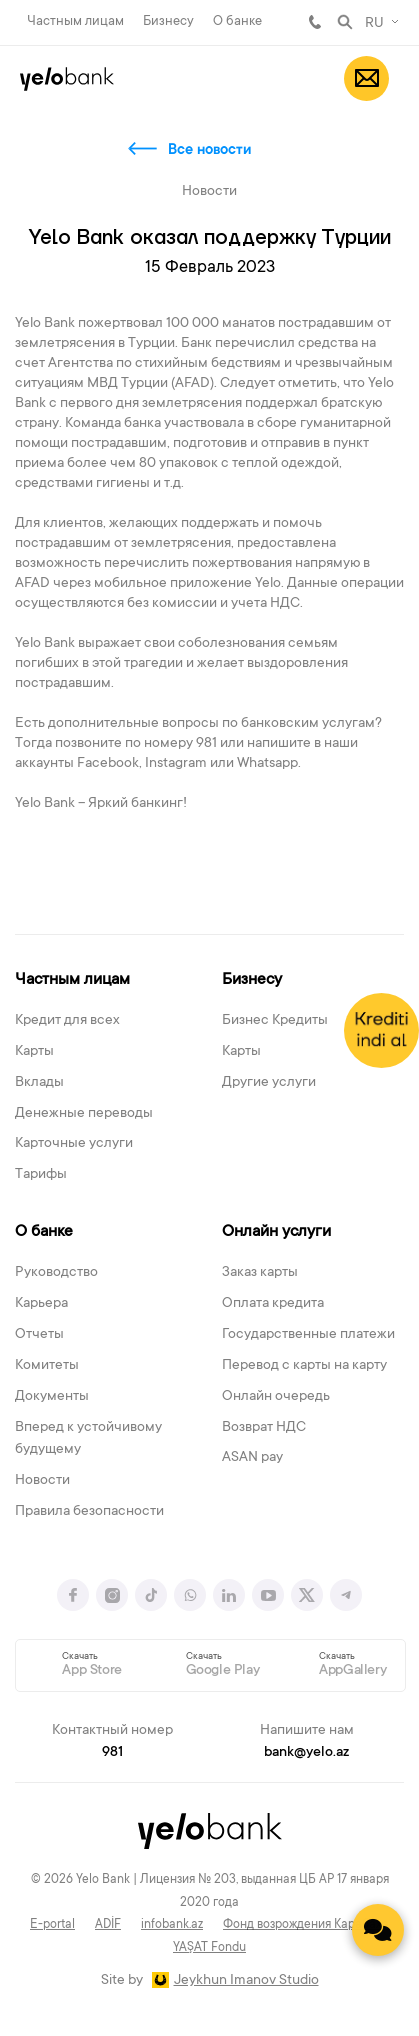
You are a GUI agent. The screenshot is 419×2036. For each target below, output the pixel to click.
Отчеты (39, 1335)
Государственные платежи (308, 1335)
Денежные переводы (84, 1114)
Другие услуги (269, 1083)
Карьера (41, 1304)
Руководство (56, 1273)
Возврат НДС (264, 1428)
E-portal (52, 1925)
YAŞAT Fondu (209, 1948)
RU (374, 24)
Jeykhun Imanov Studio (246, 1981)
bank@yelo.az (306, 1753)
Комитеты (47, 1366)
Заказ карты (260, 1273)
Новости (42, 1481)
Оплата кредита (273, 1304)
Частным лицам (75, 21)
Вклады (39, 1083)
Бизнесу (168, 21)
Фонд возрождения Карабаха (306, 1925)
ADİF (108, 1925)
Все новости (209, 151)
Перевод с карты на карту (304, 1366)
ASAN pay (252, 1458)
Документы (52, 1397)
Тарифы (41, 1175)
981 (315, 22)
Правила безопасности (89, 1512)
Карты (34, 1052)
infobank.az (172, 1925)
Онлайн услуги (276, 1232)
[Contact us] (378, 1930)
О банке (237, 21)
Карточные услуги (74, 1144)
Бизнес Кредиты (275, 1021)
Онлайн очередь (276, 1397)
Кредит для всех (67, 1021)
